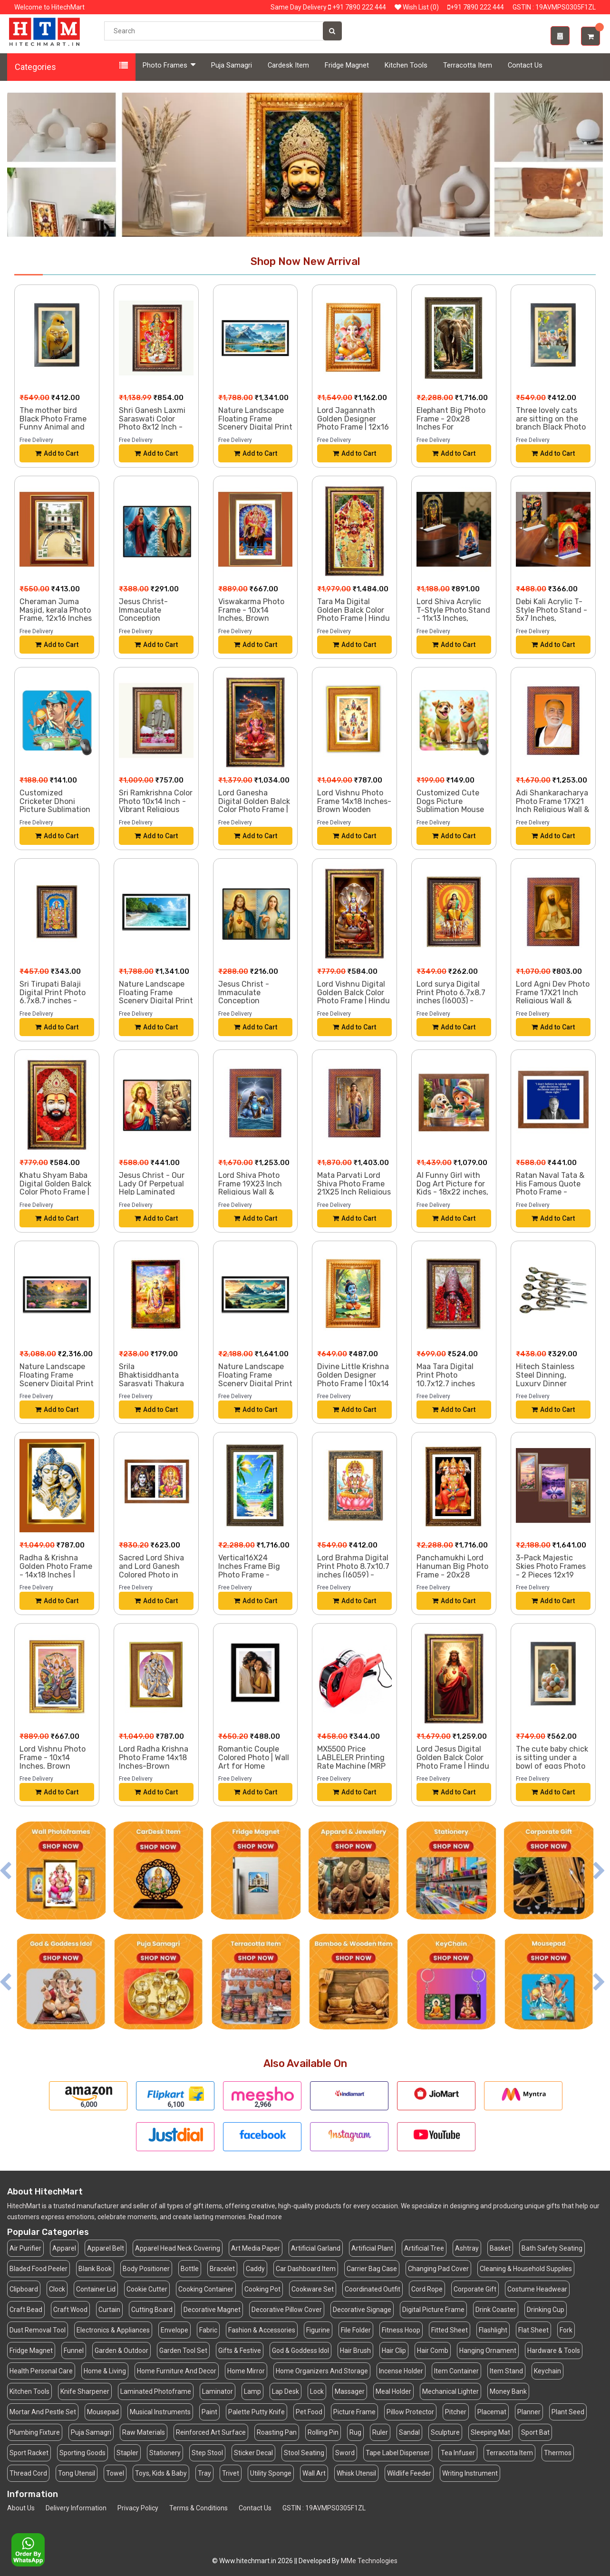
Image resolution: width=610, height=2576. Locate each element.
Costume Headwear (537, 2289)
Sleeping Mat (490, 2432)
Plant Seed (568, 2412)
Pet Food (309, 2412)
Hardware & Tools (553, 2350)
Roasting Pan (277, 2432)
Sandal (409, 2432)
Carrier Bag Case (372, 2268)
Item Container (456, 2371)
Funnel (74, 2350)
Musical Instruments (160, 2412)
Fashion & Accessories (261, 2330)
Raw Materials (143, 2432)
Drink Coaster (495, 2309)
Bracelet (222, 2268)
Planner (529, 2412)
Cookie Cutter (146, 2289)
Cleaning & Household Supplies (526, 2268)
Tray (204, 2473)
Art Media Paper (255, 2248)
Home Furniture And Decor (176, 2371)
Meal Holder (393, 2391)
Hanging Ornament (487, 2350)
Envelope (174, 2330)
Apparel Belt (105, 2248)
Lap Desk (285, 2391)
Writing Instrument (470, 2473)
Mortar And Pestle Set (43, 2412)
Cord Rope (427, 2289)
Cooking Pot (262, 2289)
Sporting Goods (82, 2453)
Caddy (255, 2268)
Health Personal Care (41, 2371)
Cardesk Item (288, 65)
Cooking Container (205, 2289)
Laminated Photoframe (155, 2391)
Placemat (491, 2412)
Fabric (208, 2330)
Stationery (165, 2453)
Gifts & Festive (239, 2350)
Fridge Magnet (347, 65)
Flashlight (493, 2330)
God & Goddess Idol (300, 2350)
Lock (317, 2391)
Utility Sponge (270, 2473)
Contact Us (525, 65)
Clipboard (24, 2289)
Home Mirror (246, 2371)
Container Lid (96, 2289)
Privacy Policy (137, 2508)
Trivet (230, 2473)
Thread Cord (28, 2473)
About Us (21, 2508)
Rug (355, 2432)
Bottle (190, 2268)
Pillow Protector (410, 2412)
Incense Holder (401, 2371)
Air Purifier (25, 2248)
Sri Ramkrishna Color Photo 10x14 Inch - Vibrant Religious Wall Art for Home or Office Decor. (156, 809)
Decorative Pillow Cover (287, 2309)
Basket (500, 2248)
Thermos (557, 2453)
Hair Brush (355, 2350)
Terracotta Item (467, 65)
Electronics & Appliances (113, 2330)
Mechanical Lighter (450, 2391)
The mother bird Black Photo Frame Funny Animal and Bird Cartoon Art (53, 423)
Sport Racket (29, 2453)
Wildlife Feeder (409, 2473)
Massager (350, 2391)
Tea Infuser (458, 2453)
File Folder (356, 2330)
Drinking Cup (545, 2309)
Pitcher (455, 2412)
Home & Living (105, 2371)
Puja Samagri (231, 65)
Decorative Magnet (212, 2309)
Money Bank (508, 2391)
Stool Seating (304, 2453)
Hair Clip (394, 2350)
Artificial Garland (315, 2248)
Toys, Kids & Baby (161, 2473)
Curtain (109, 2309)
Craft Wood (70, 2309)
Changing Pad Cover (438, 2268)
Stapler (127, 2453)
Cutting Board (152, 2309)
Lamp (252, 2391)
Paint (209, 2412)
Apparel (64, 2248)
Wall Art (314, 2473)
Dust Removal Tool (38, 2330)
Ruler (380, 2432)
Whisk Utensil (356, 2473)
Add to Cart (56, 453)
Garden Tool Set (183, 2350)
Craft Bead (26, 2309)
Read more (265, 2217)
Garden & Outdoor (121, 2350)
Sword (345, 2453)
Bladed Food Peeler (39, 2268)
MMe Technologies (369, 2561)
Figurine (318, 2330)
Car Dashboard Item (306, 2268)
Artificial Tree (424, 2248)
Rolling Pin (323, 2432)
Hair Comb (432, 2350)
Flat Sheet (533, 2330)
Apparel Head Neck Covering (177, 2248)
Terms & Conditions (198, 2508)
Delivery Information (76, 2508)
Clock (57, 2289)
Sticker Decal (253, 2453)
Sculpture (445, 2432)
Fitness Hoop (401, 2330)
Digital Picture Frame (433, 2309)
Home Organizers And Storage (322, 2371)
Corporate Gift (475, 2289)
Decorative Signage (362, 2309)
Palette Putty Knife (256, 2412)
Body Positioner (146, 2268)
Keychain (547, 2371)
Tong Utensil (76, 2473)
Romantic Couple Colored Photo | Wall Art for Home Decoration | (253, 1761)
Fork (566, 2330)
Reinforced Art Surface (211, 2432)
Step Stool (207, 2453)
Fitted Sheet (449, 2330)
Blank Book (95, 2268)
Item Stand (506, 2371)
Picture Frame (354, 2412)
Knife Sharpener (84, 2391)
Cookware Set (312, 2289)
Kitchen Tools (406, 65)
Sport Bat (535, 2432)
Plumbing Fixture (35, 2432)
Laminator (217, 2391)
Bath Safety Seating (552, 2248)
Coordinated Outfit (372, 2289)
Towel (115, 2473)
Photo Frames (169, 64)
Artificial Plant (372, 2248)
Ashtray (467, 2248)
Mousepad (103, 2412)
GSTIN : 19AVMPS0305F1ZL (324, 2508)
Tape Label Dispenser (398, 2453)
